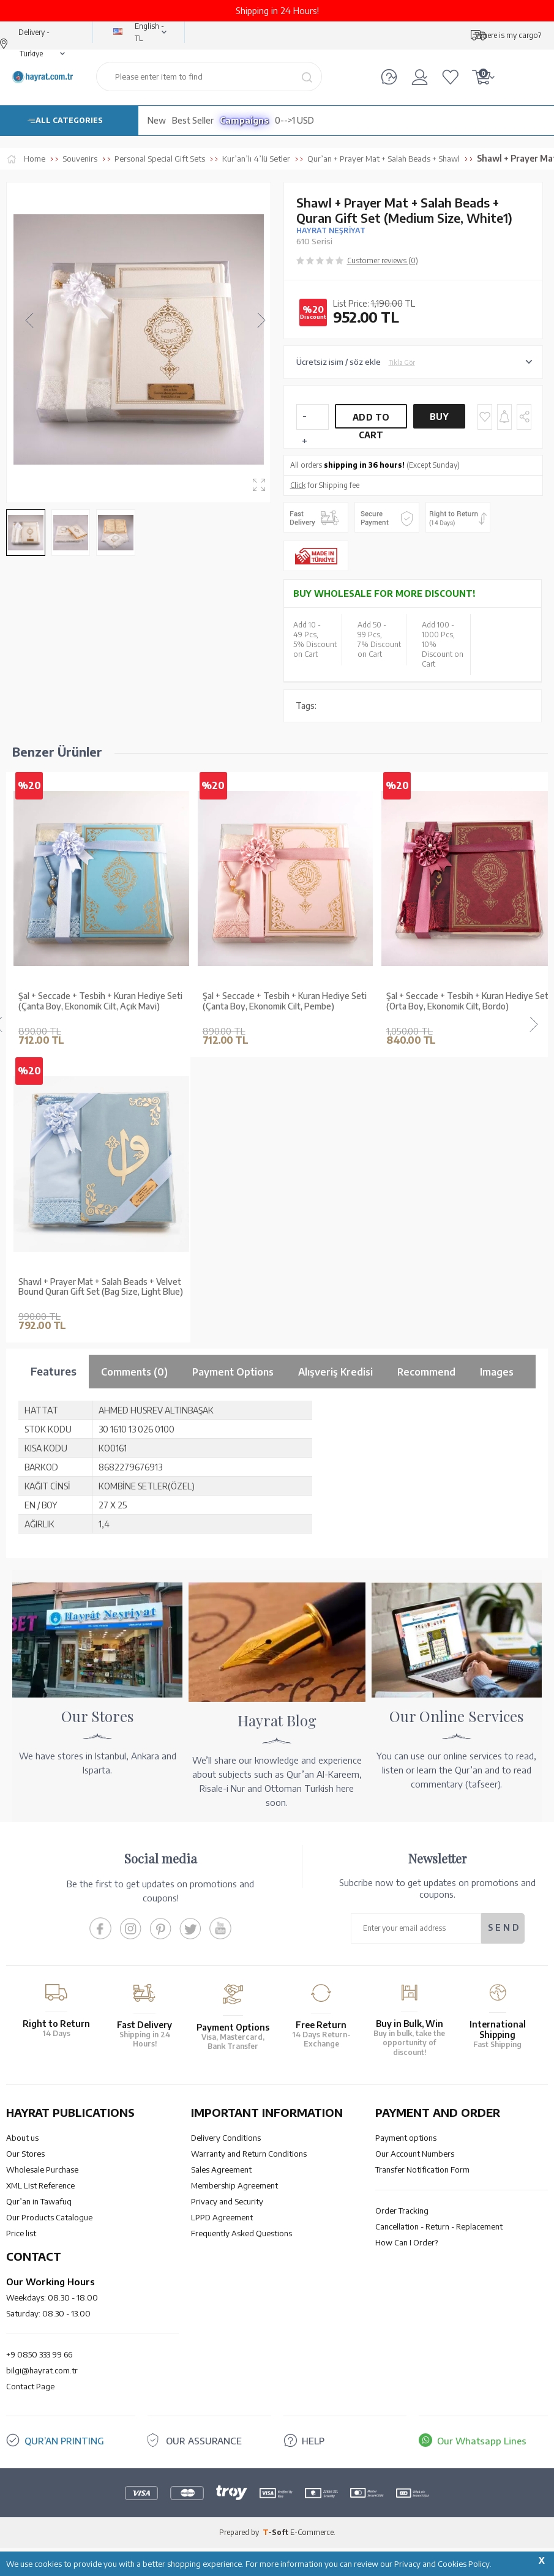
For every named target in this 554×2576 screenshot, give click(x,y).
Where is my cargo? (508, 35)
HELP (313, 2440)
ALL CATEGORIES (69, 120)
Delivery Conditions (226, 2138)
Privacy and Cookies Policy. (443, 2564)
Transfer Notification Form (422, 2169)
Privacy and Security (227, 2201)
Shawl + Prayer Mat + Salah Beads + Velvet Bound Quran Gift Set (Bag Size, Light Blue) (100, 1287)
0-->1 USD (294, 120)
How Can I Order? (406, 2242)
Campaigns (244, 120)
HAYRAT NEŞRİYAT (330, 230)
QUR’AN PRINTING (64, 2440)
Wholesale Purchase (42, 2169)
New (157, 120)
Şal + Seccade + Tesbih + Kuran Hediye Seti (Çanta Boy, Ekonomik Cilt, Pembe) (285, 1001)
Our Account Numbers (414, 2154)
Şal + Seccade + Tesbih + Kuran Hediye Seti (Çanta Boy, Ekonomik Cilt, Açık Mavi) (100, 1001)
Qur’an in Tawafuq (39, 2201)
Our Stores (25, 2154)
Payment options (405, 2138)
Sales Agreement (221, 2169)
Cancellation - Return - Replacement (439, 2226)
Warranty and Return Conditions (249, 2154)
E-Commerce (312, 2532)
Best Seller (193, 120)
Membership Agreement (234, 2185)
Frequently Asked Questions (241, 2233)
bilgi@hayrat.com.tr (42, 2370)
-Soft (276, 2532)
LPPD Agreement (222, 2217)
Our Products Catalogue (49, 2217)
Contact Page (30, 2386)
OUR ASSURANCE (204, 2440)
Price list (21, 2233)
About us (22, 2138)
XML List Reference (40, 2185)
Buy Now (439, 420)
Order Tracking (402, 2210)
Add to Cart (371, 420)
